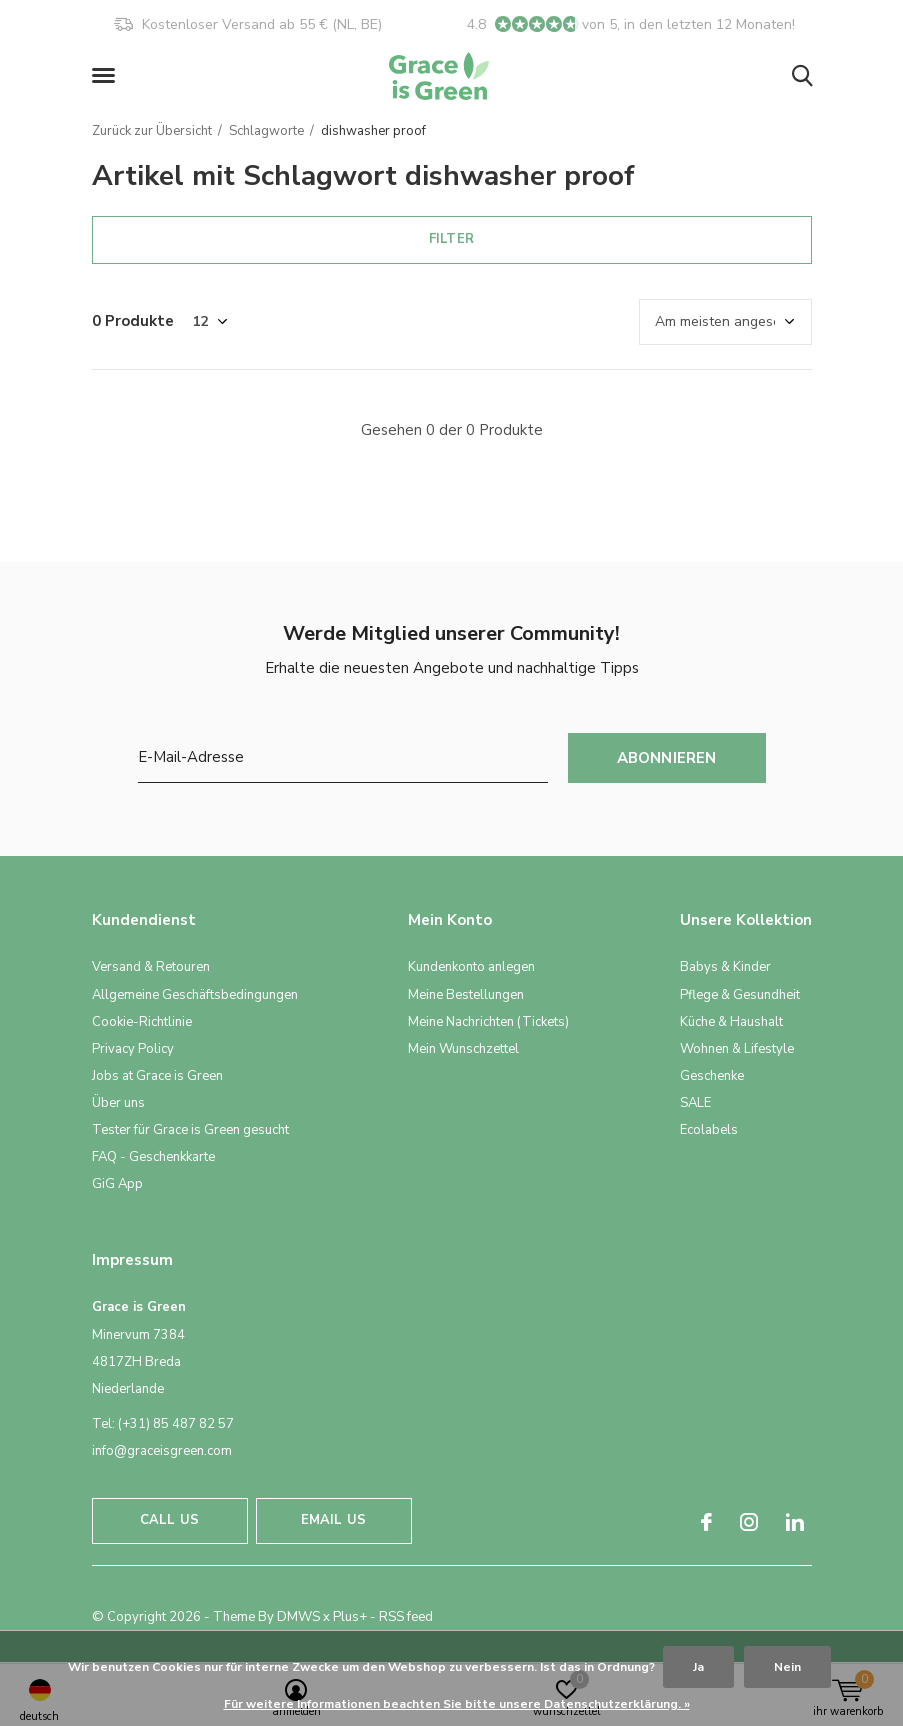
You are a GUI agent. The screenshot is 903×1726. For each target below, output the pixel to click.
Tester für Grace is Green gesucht (190, 1130)
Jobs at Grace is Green (157, 1076)
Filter (451, 239)
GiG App (117, 1184)
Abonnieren (667, 758)
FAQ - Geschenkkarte (153, 1157)
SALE (695, 1103)
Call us (169, 1520)
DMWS (298, 1617)
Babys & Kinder (725, 967)
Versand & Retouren (151, 967)
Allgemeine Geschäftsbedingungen (195, 995)
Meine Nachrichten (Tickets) (488, 1022)
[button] (107, 76)
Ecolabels (709, 1130)
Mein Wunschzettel (463, 1049)
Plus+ (350, 1617)
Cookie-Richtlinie (142, 1022)
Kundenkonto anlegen (471, 967)
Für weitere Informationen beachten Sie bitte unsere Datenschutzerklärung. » (457, 1704)
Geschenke (712, 1076)
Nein (787, 1667)
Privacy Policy (133, 1049)
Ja (698, 1667)
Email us (333, 1520)
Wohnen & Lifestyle (737, 1049)
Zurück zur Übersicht (152, 131)
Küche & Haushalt (731, 1022)
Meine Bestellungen (466, 995)
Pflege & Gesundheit (740, 995)
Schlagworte (266, 131)
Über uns (118, 1103)
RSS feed (406, 1617)
